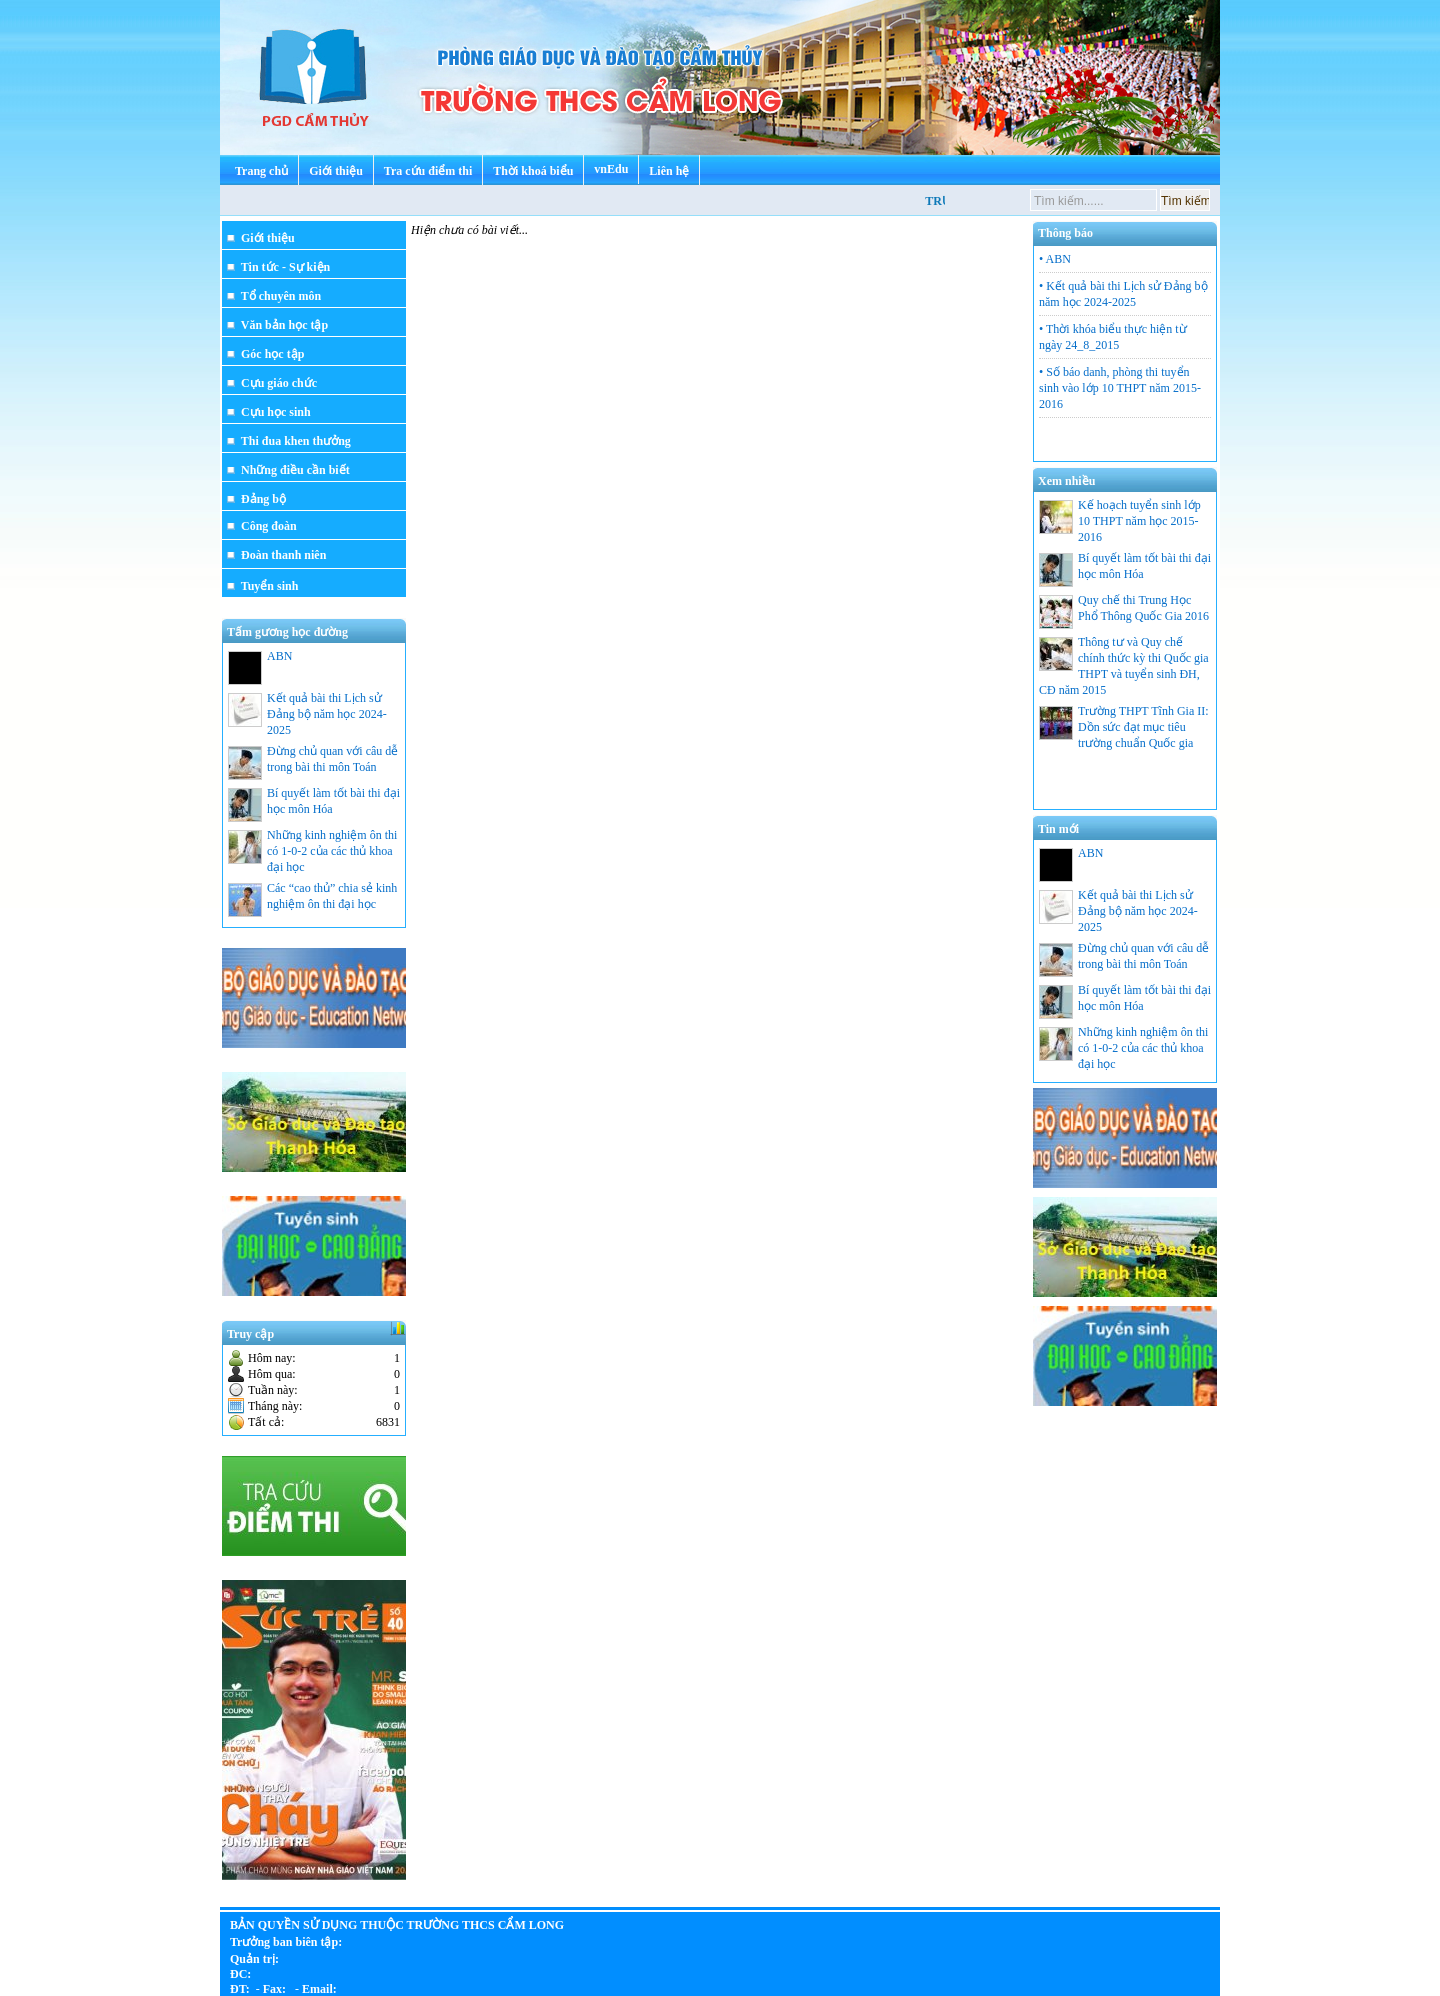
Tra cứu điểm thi (428, 171)
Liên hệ (669, 171)
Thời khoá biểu (533, 171)
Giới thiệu (336, 171)
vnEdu (611, 169)
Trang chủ (261, 171)
